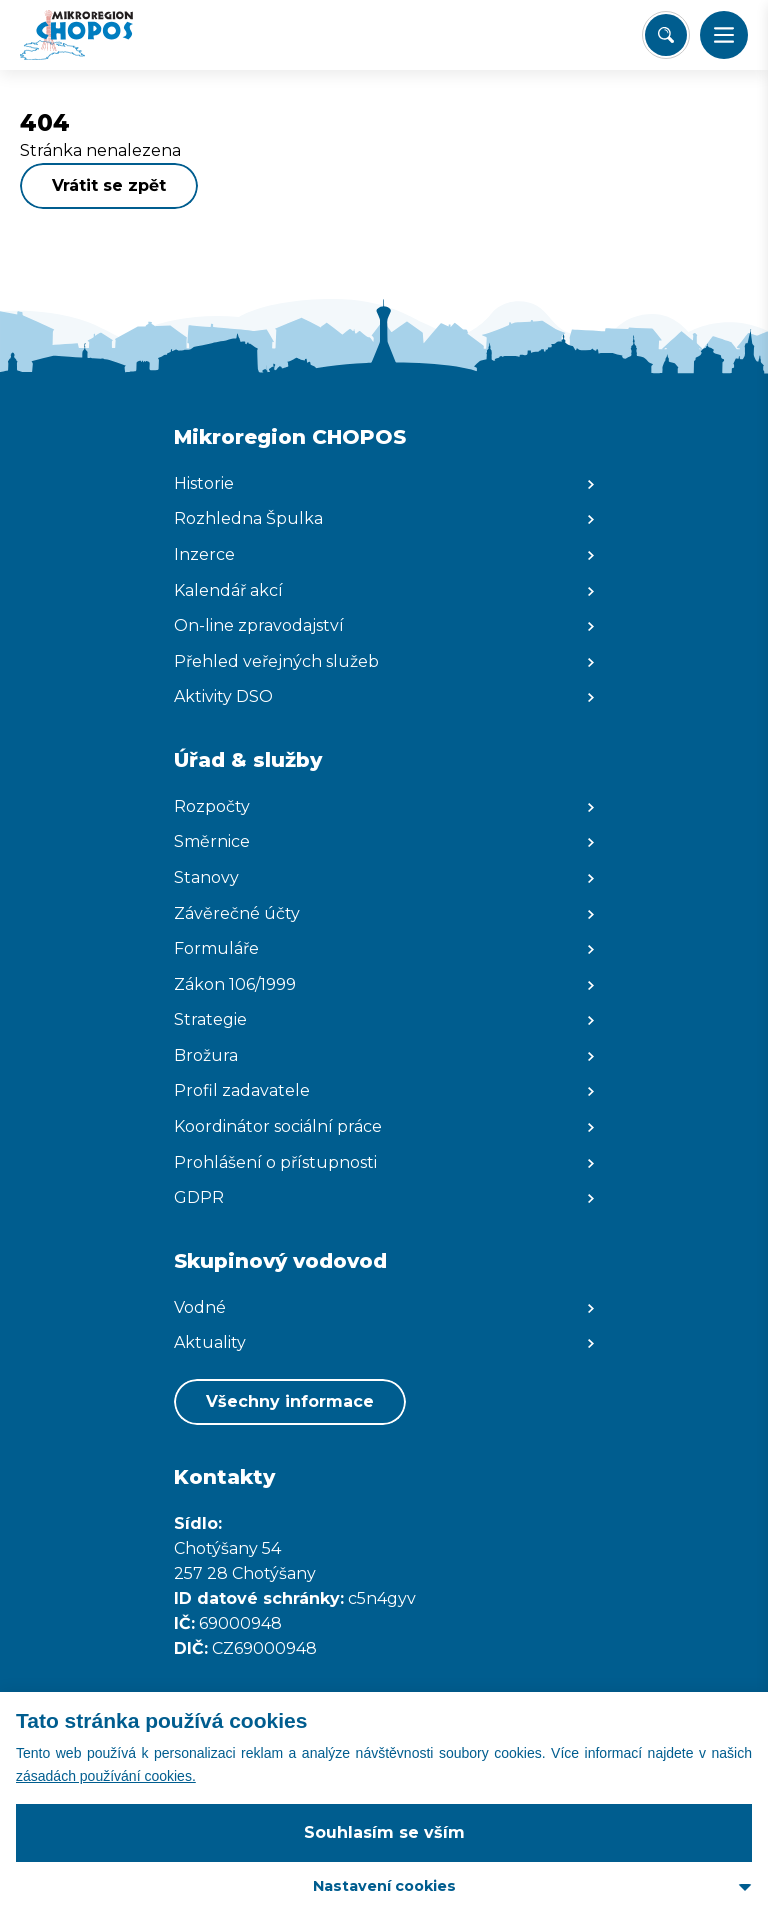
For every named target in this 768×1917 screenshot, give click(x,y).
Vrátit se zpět (109, 185)
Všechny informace (290, 1401)
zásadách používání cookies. (106, 1776)
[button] (724, 35)
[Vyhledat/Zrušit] (666, 35)
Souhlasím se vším (384, 1832)
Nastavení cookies (384, 1886)
